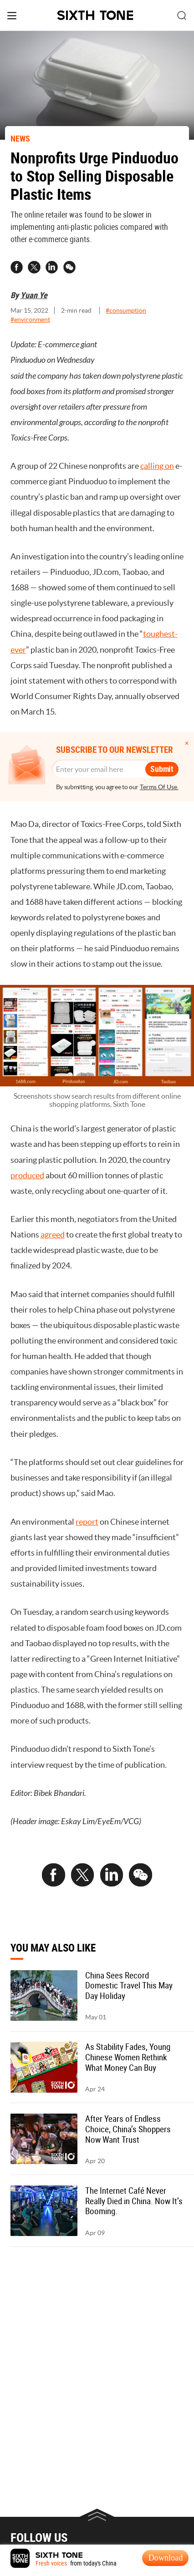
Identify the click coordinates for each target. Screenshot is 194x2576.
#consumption (126, 310)
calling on (157, 466)
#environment (30, 319)
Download (165, 2557)
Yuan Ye (33, 294)
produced (27, 1175)
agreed (53, 1234)
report (87, 1521)
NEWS (20, 138)
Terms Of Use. (159, 787)
